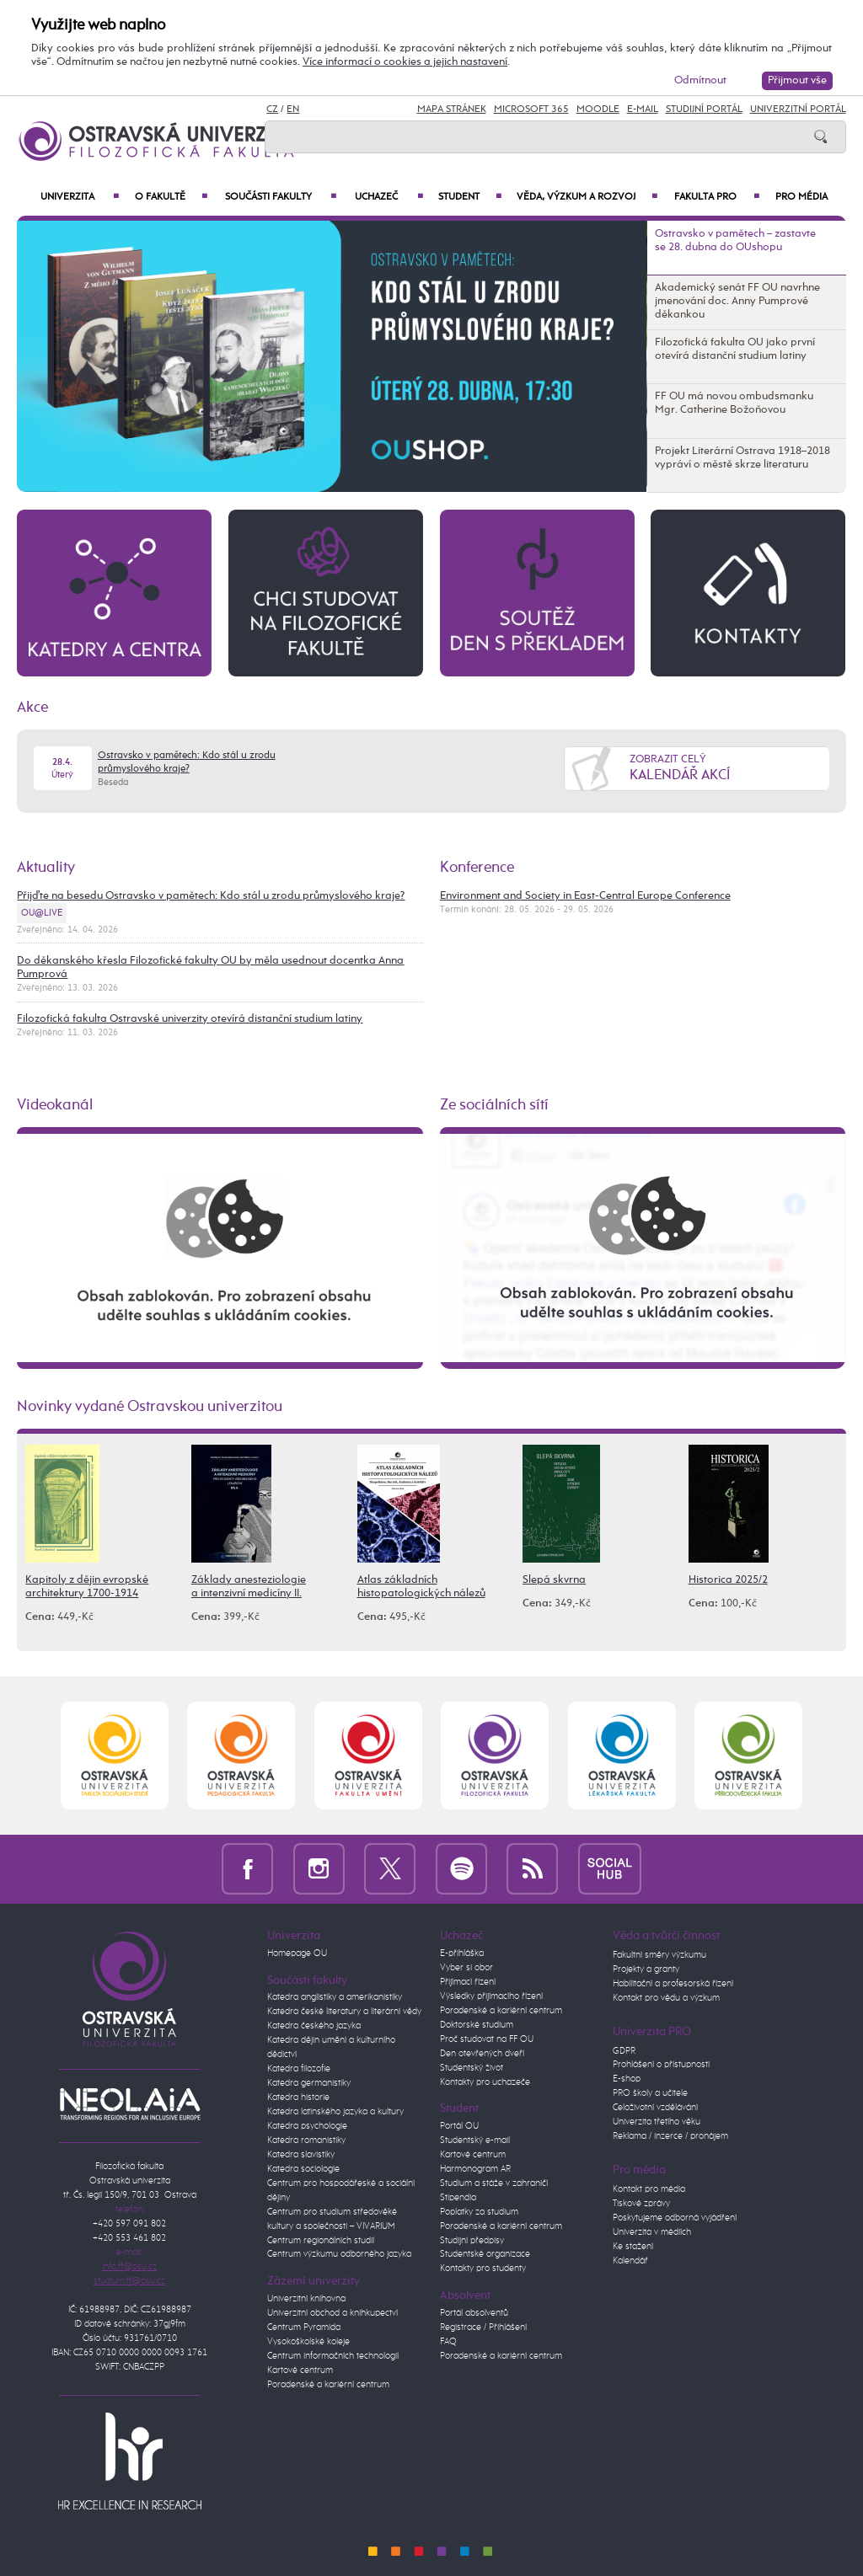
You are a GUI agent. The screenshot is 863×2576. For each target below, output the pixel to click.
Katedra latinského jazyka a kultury (335, 2112)
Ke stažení (633, 2247)
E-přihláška (462, 1953)
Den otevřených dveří (482, 2054)
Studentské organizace (485, 2254)
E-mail (642, 109)
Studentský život (471, 2068)
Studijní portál (704, 109)
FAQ (448, 2342)
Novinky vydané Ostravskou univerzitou (149, 1406)
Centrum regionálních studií (320, 2241)
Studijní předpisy (472, 2241)
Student (469, 197)
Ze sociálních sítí (494, 1105)
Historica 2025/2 (728, 1579)
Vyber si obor (466, 1968)
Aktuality (46, 867)
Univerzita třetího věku (656, 2122)
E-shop (627, 2079)
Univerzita (79, 197)
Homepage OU (297, 1953)
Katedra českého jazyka (314, 2026)
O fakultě (171, 197)
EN (293, 109)
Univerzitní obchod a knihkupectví (332, 2313)
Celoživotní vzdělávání (655, 2108)
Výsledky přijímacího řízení (491, 1996)
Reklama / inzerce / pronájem (670, 2136)
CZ (272, 109)
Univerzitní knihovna (306, 2299)
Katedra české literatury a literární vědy (344, 2012)
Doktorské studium (476, 2025)
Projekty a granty (646, 1969)
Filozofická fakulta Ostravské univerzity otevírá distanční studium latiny (189, 1018)
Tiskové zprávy (641, 2204)
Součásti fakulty (280, 197)
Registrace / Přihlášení (483, 2327)
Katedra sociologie (303, 2169)
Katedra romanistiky (306, 2140)
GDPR (624, 2051)
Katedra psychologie (307, 2126)
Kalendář (630, 2261)
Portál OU (459, 2126)
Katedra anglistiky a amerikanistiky (334, 1997)
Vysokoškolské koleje (308, 2342)
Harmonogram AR (475, 2169)
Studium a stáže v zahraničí (494, 2183)
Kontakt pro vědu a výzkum (666, 1998)
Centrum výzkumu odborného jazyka (339, 2254)
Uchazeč (388, 197)
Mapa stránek (451, 109)
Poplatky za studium (479, 2212)
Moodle (597, 109)
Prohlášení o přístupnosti (661, 2065)
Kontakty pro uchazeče (485, 2082)
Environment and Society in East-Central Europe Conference (585, 895)
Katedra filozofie (298, 2069)
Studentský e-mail (475, 2140)
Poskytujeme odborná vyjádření (675, 2218)
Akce (32, 707)
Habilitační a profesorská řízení (673, 1984)
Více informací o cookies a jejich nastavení (405, 61)
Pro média (801, 197)
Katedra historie (298, 2097)
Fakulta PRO (716, 197)
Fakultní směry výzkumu (659, 1955)
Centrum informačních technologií (333, 2356)
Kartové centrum (300, 2370)
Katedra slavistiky (301, 2155)
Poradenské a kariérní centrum (328, 2385)
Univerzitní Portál (798, 109)
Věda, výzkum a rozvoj (587, 197)
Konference (477, 867)
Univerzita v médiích (652, 2232)
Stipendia (458, 2198)
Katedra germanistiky (309, 2083)
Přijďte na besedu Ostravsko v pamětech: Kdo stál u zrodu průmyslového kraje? (211, 895)
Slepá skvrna (554, 1579)
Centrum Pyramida (303, 2327)
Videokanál (55, 1105)
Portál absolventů (474, 2313)
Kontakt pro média (649, 2189)
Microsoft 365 (531, 109)
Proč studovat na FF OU (486, 2039)
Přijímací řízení (468, 1982)
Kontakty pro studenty (483, 2268)
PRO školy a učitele (650, 2093)
